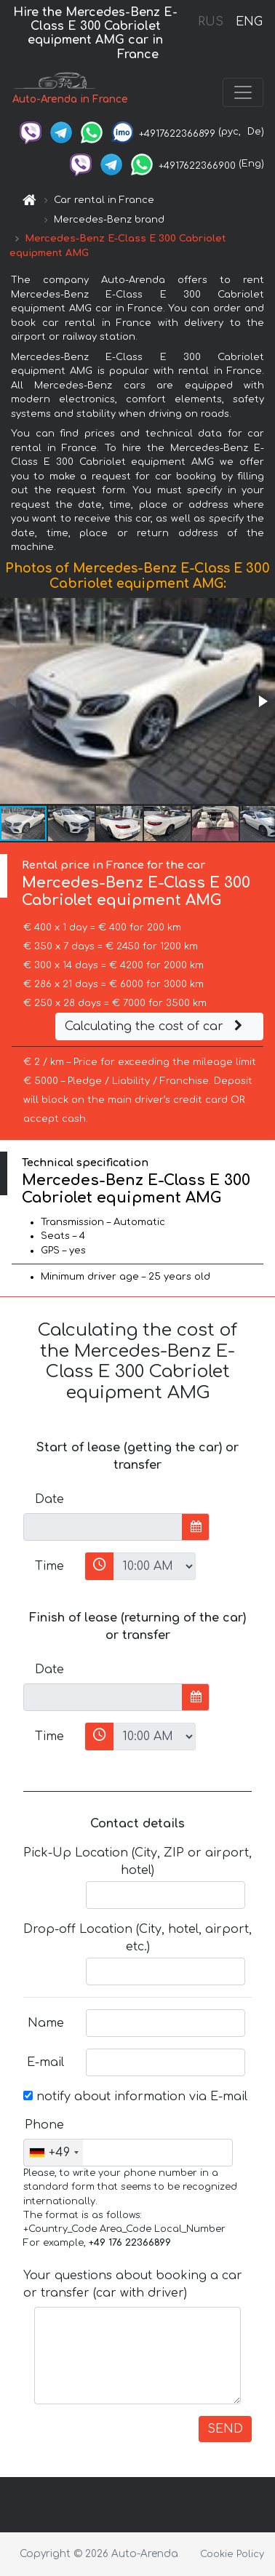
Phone (44, 2125)
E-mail (45, 2062)
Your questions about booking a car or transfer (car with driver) (132, 2284)
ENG (249, 21)
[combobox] (53, 2153)
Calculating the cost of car (156, 1026)
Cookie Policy (232, 2554)
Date (49, 1499)
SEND (225, 2429)
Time (49, 1566)
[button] (262, 701)
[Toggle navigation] (243, 92)
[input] (103, 1527)
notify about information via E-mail (135, 2096)
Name (46, 2023)
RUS (210, 21)
